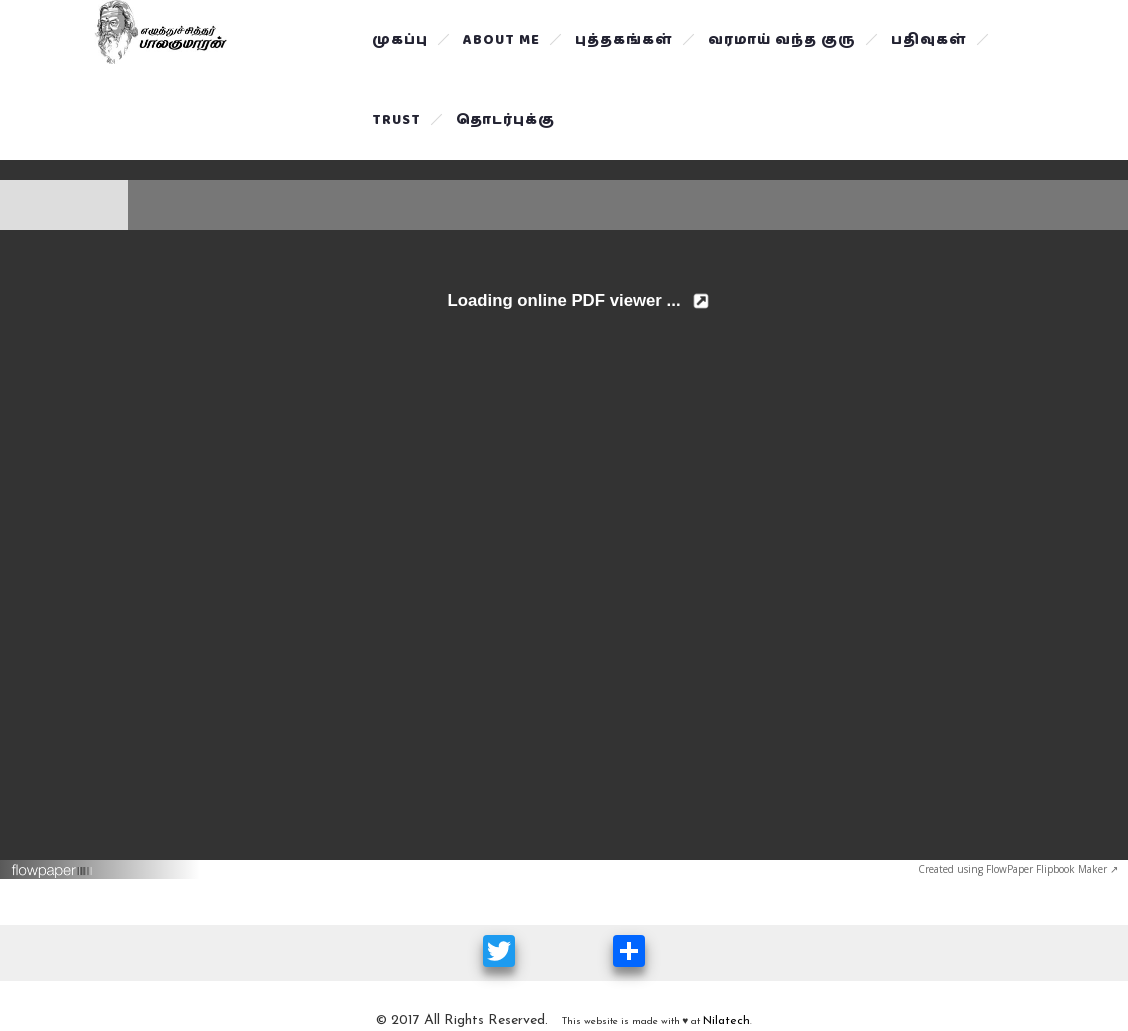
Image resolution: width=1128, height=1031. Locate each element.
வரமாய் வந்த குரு (782, 40)
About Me (501, 40)
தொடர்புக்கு (505, 120)
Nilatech (726, 1021)
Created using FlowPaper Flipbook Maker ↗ (1018, 869)
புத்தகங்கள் (624, 40)
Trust (396, 120)
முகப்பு (400, 40)
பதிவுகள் (929, 40)
